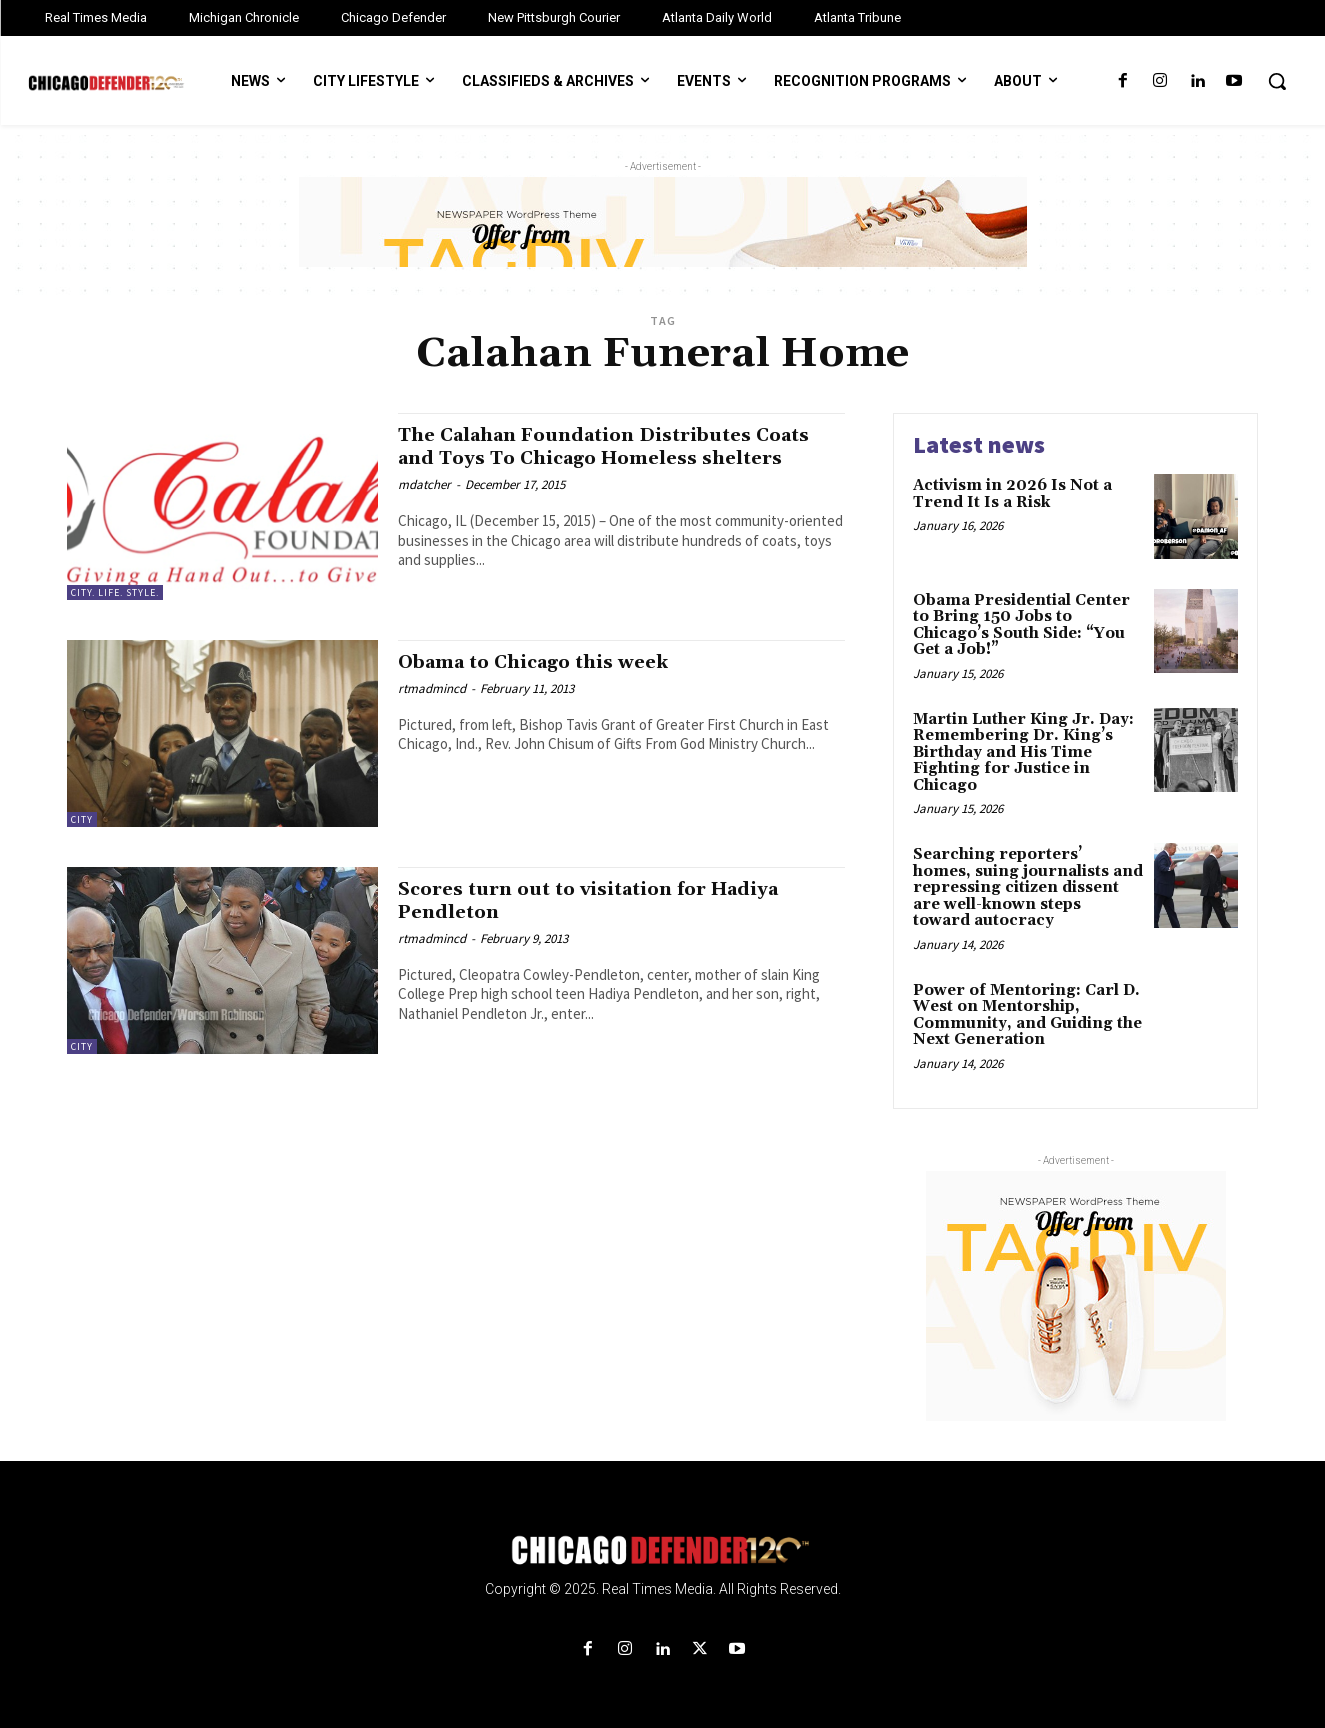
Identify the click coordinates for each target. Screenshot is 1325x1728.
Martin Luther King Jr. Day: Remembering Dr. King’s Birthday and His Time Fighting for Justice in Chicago (1023, 752)
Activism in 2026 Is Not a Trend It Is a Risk (1012, 494)
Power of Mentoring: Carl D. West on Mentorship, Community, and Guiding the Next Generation (1027, 1015)
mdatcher (424, 507)
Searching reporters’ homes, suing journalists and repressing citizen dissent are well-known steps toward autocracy (1028, 887)
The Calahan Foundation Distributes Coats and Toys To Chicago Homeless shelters (598, 458)
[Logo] (662, 1550)
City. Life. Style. (115, 592)
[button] (1277, 81)
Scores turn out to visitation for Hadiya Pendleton (611, 900)
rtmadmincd (432, 688)
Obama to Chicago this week (551, 662)
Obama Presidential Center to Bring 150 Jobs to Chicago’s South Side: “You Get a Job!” (1021, 625)
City (82, 819)
